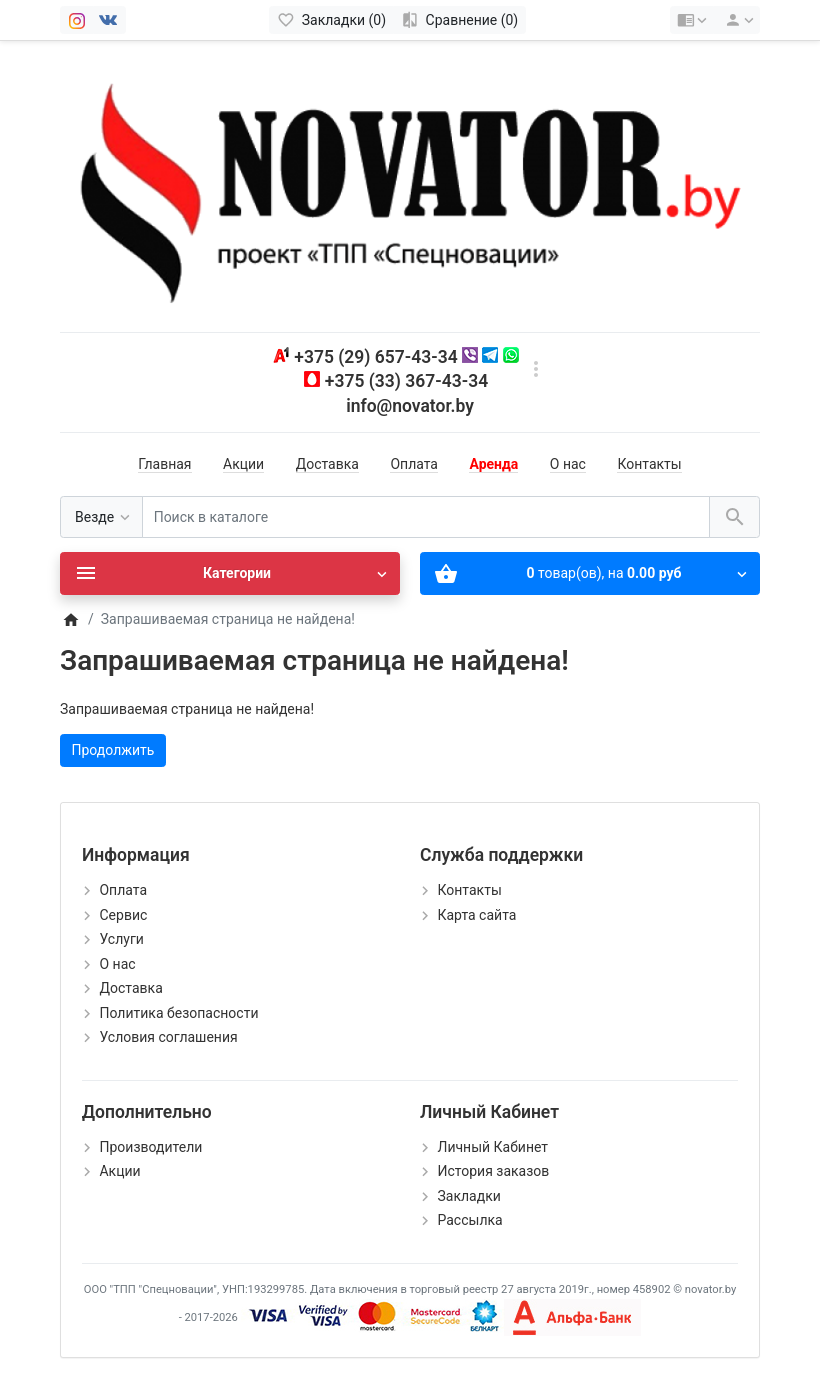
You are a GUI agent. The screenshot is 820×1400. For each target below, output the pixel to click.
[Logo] (410, 185)
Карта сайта (476, 915)
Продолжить (113, 750)
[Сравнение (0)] (459, 20)
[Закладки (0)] (331, 20)
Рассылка (469, 1220)
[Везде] (101, 517)
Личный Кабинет (492, 1147)
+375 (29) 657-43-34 (375, 357)
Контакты (649, 464)
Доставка (327, 464)
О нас (568, 464)
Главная (164, 464)
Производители (150, 1147)
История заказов (493, 1171)
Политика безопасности (178, 1013)
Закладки (468, 1196)
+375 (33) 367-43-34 (406, 381)
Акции (243, 464)
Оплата (414, 464)
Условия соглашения (168, 1037)
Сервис (123, 915)
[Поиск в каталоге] (426, 517)
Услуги (121, 939)
